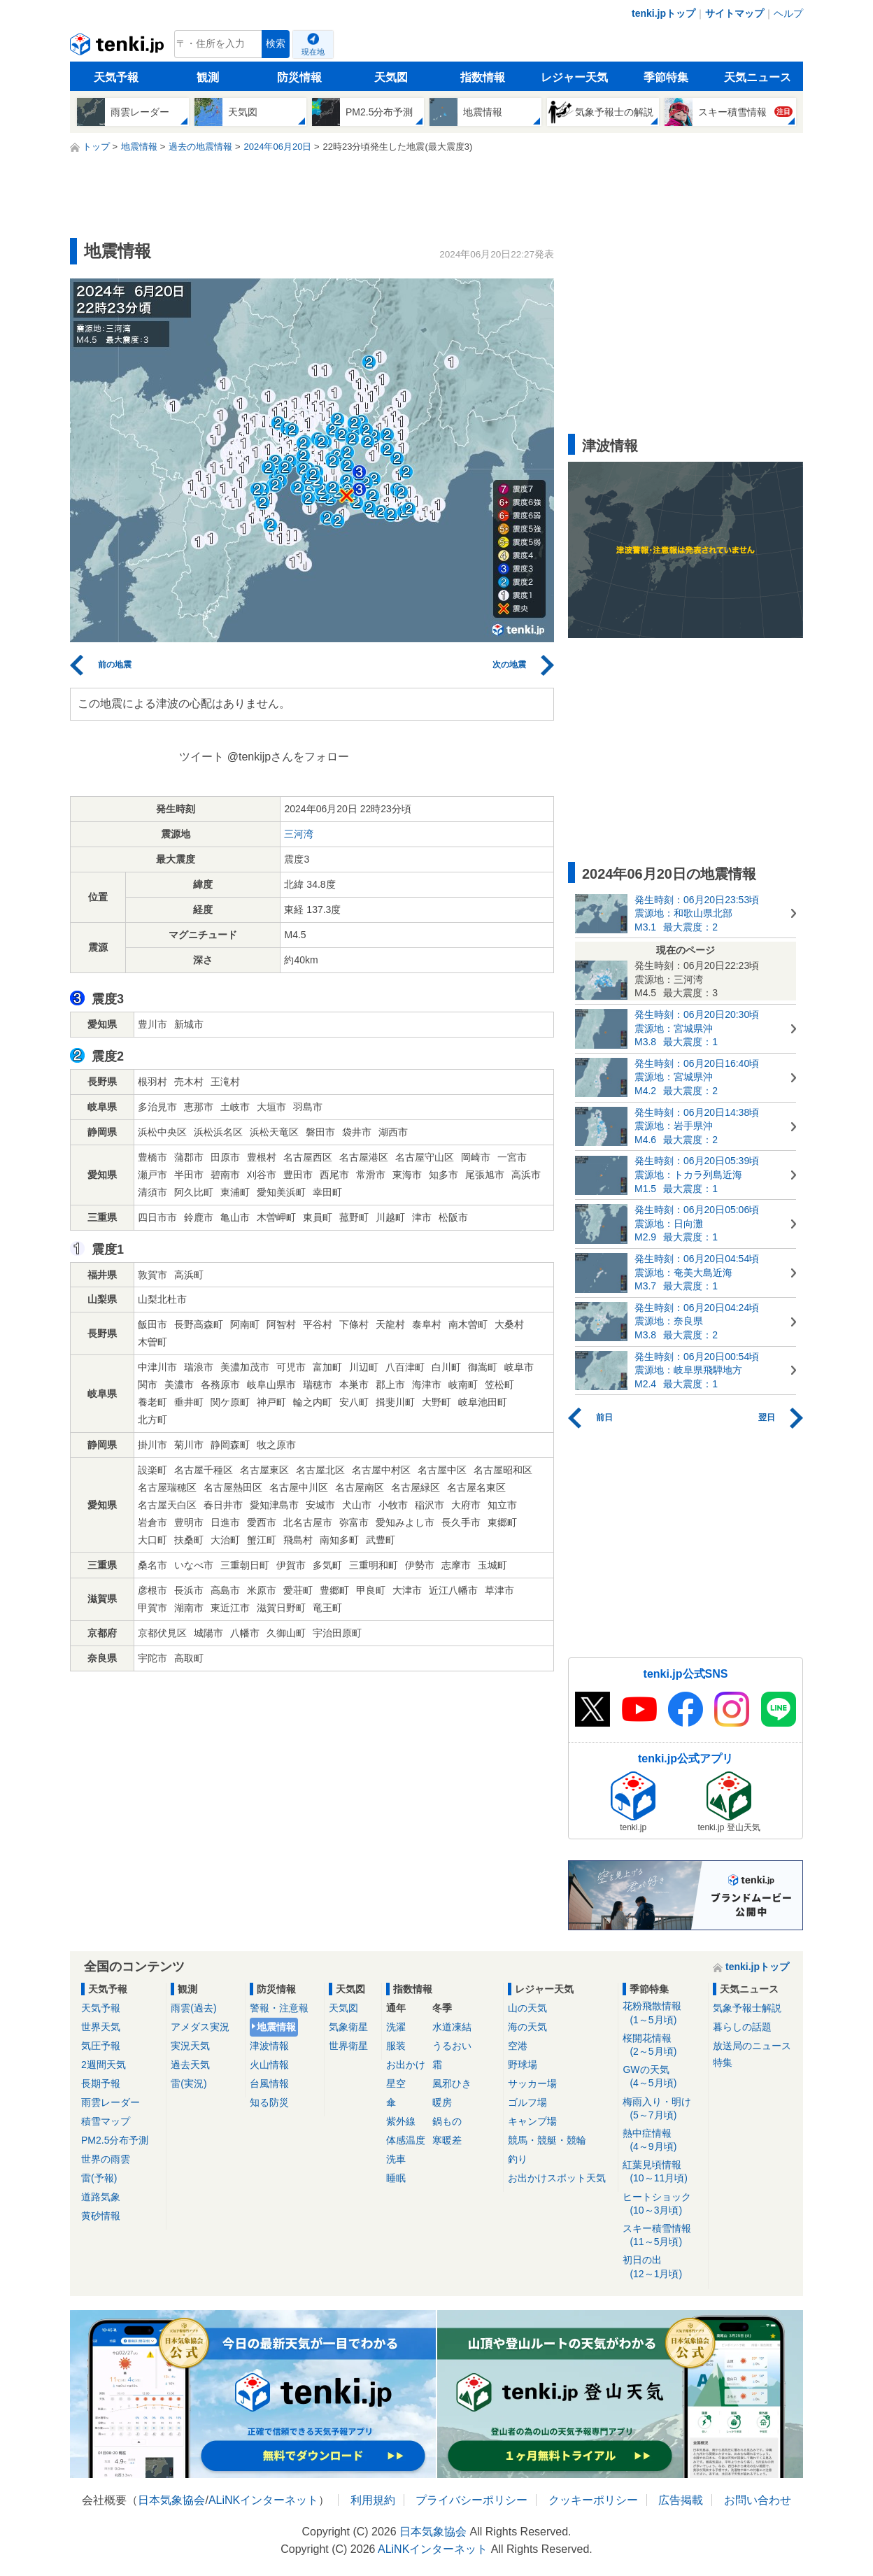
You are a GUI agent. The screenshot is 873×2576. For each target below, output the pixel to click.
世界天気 (100, 2026)
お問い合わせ (757, 2500)
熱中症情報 (663, 2140)
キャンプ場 (532, 2121)
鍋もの (447, 2121)
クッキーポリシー (593, 2500)
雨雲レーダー (110, 2102)
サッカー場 (532, 2083)
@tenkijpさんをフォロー (288, 757)
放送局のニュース (752, 2045)
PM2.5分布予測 (114, 2140)
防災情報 (299, 77)
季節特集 (666, 77)
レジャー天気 (574, 77)
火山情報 (269, 2064)
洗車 (396, 2159)
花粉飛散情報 (663, 2013)
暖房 (442, 2102)
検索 (275, 43)
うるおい (451, 2045)
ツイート (201, 757)
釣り (517, 2159)
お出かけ (405, 2064)
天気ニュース (757, 77)
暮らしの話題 (742, 2026)
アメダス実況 (200, 2026)
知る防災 (269, 2102)
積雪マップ (105, 2121)
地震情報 (276, 2026)
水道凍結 (451, 2026)
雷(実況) (188, 2083)
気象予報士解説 (747, 2008)
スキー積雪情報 (663, 2236)
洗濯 (396, 2026)
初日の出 (663, 2267)
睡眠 (396, 2178)
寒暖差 (447, 2140)
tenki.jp (118, 47)
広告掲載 (680, 2500)
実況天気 (190, 2045)
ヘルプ (788, 13)
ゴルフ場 (527, 2102)
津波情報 (269, 2045)
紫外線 (401, 2121)
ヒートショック (663, 2204)
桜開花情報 (663, 2045)
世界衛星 (348, 2045)
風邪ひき (451, 2083)
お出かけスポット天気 (557, 2178)
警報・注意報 (279, 2008)
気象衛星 (348, 2026)
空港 (517, 2045)
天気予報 (116, 77)
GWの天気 (663, 2077)
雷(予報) (99, 2178)
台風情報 (269, 2083)
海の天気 (527, 2026)
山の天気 (527, 2008)
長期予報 (100, 2083)
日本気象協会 (171, 2500)
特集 (722, 2062)
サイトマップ (734, 13)
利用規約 (372, 2500)
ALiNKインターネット (263, 2500)
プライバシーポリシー (471, 2500)
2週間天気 (103, 2064)
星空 (396, 2083)
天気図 (391, 77)
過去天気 (190, 2064)
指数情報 (482, 77)
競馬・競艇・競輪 (547, 2140)
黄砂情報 (100, 2215)
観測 (208, 77)
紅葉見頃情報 (663, 2172)
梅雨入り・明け (663, 2109)
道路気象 (100, 2196)
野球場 (522, 2064)
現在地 (313, 52)
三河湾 (298, 834)
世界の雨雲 (105, 2159)
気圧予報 (100, 2045)
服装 (396, 2045)
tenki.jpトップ (663, 13)
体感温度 (405, 2140)
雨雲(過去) (193, 2008)
